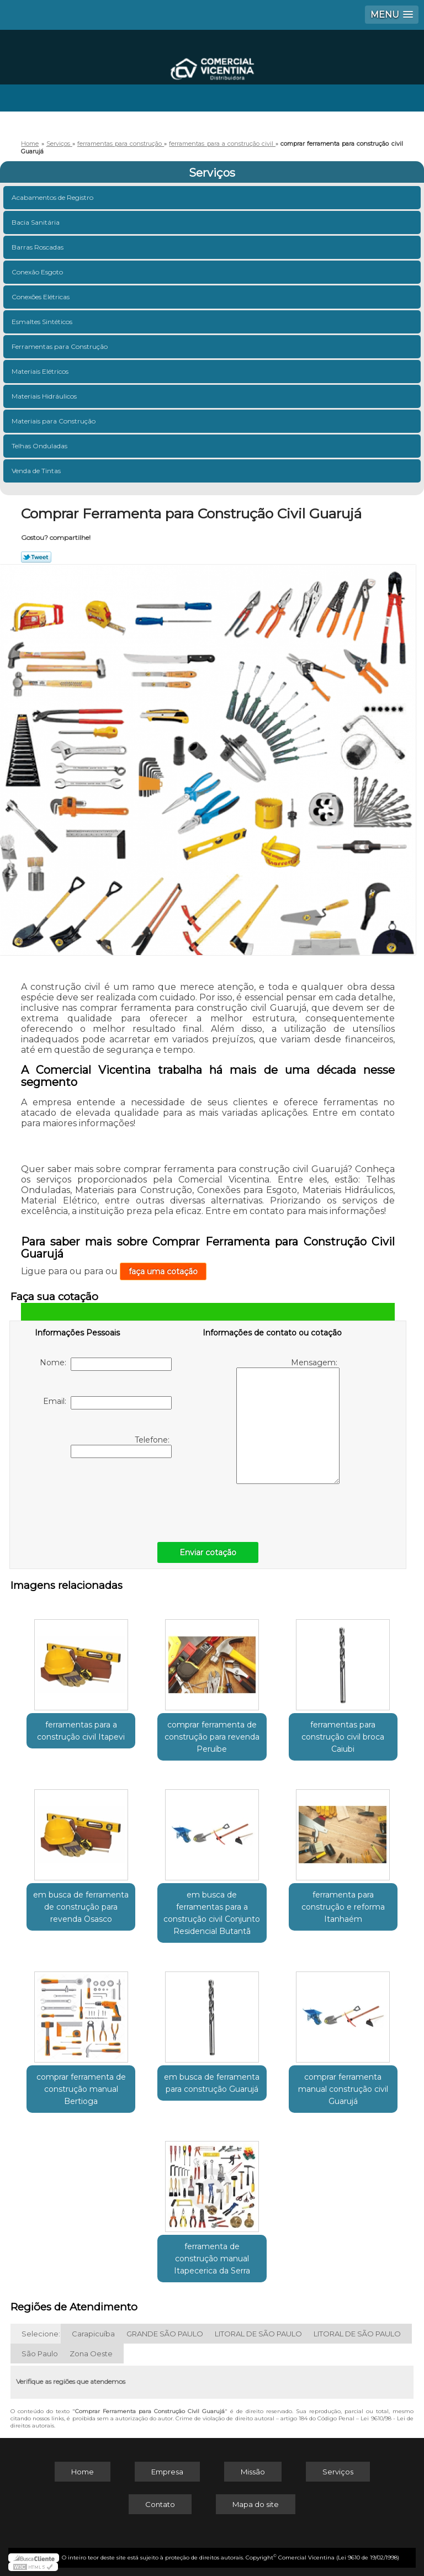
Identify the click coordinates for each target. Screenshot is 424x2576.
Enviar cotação (207, 1552)
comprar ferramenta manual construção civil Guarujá (343, 2089)
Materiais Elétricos (41, 371)
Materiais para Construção (54, 421)
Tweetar (36, 557)
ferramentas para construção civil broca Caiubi (342, 1737)
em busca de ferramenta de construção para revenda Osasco (81, 1907)
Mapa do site (255, 2504)
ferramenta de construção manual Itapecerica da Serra (212, 2258)
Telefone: (121, 1446)
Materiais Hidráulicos (45, 396)
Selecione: (41, 2333)
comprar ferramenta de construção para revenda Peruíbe (212, 1737)
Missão (253, 2471)
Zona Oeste (91, 2353)
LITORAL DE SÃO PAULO (258, 2333)
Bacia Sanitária (36, 222)
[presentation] (105, 1497)
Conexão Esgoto (38, 272)
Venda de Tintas (37, 471)
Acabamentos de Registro (53, 197)
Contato (160, 2504)
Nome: (106, 1364)
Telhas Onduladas (40, 446)
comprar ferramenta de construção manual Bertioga (81, 2089)
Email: (107, 1402)
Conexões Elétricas (41, 297)
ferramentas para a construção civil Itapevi (81, 1731)
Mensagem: (288, 1421)
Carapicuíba (93, 2333)
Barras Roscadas (38, 247)
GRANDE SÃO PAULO (164, 2333)
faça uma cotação (163, 1271)
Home (82, 2471)
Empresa (167, 2471)
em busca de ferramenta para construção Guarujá (211, 2083)
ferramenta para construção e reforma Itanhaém (343, 1907)
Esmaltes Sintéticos (43, 321)
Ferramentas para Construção (60, 346)
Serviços (212, 172)
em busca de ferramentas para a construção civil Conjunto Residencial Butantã (211, 1913)
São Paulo (40, 2353)
